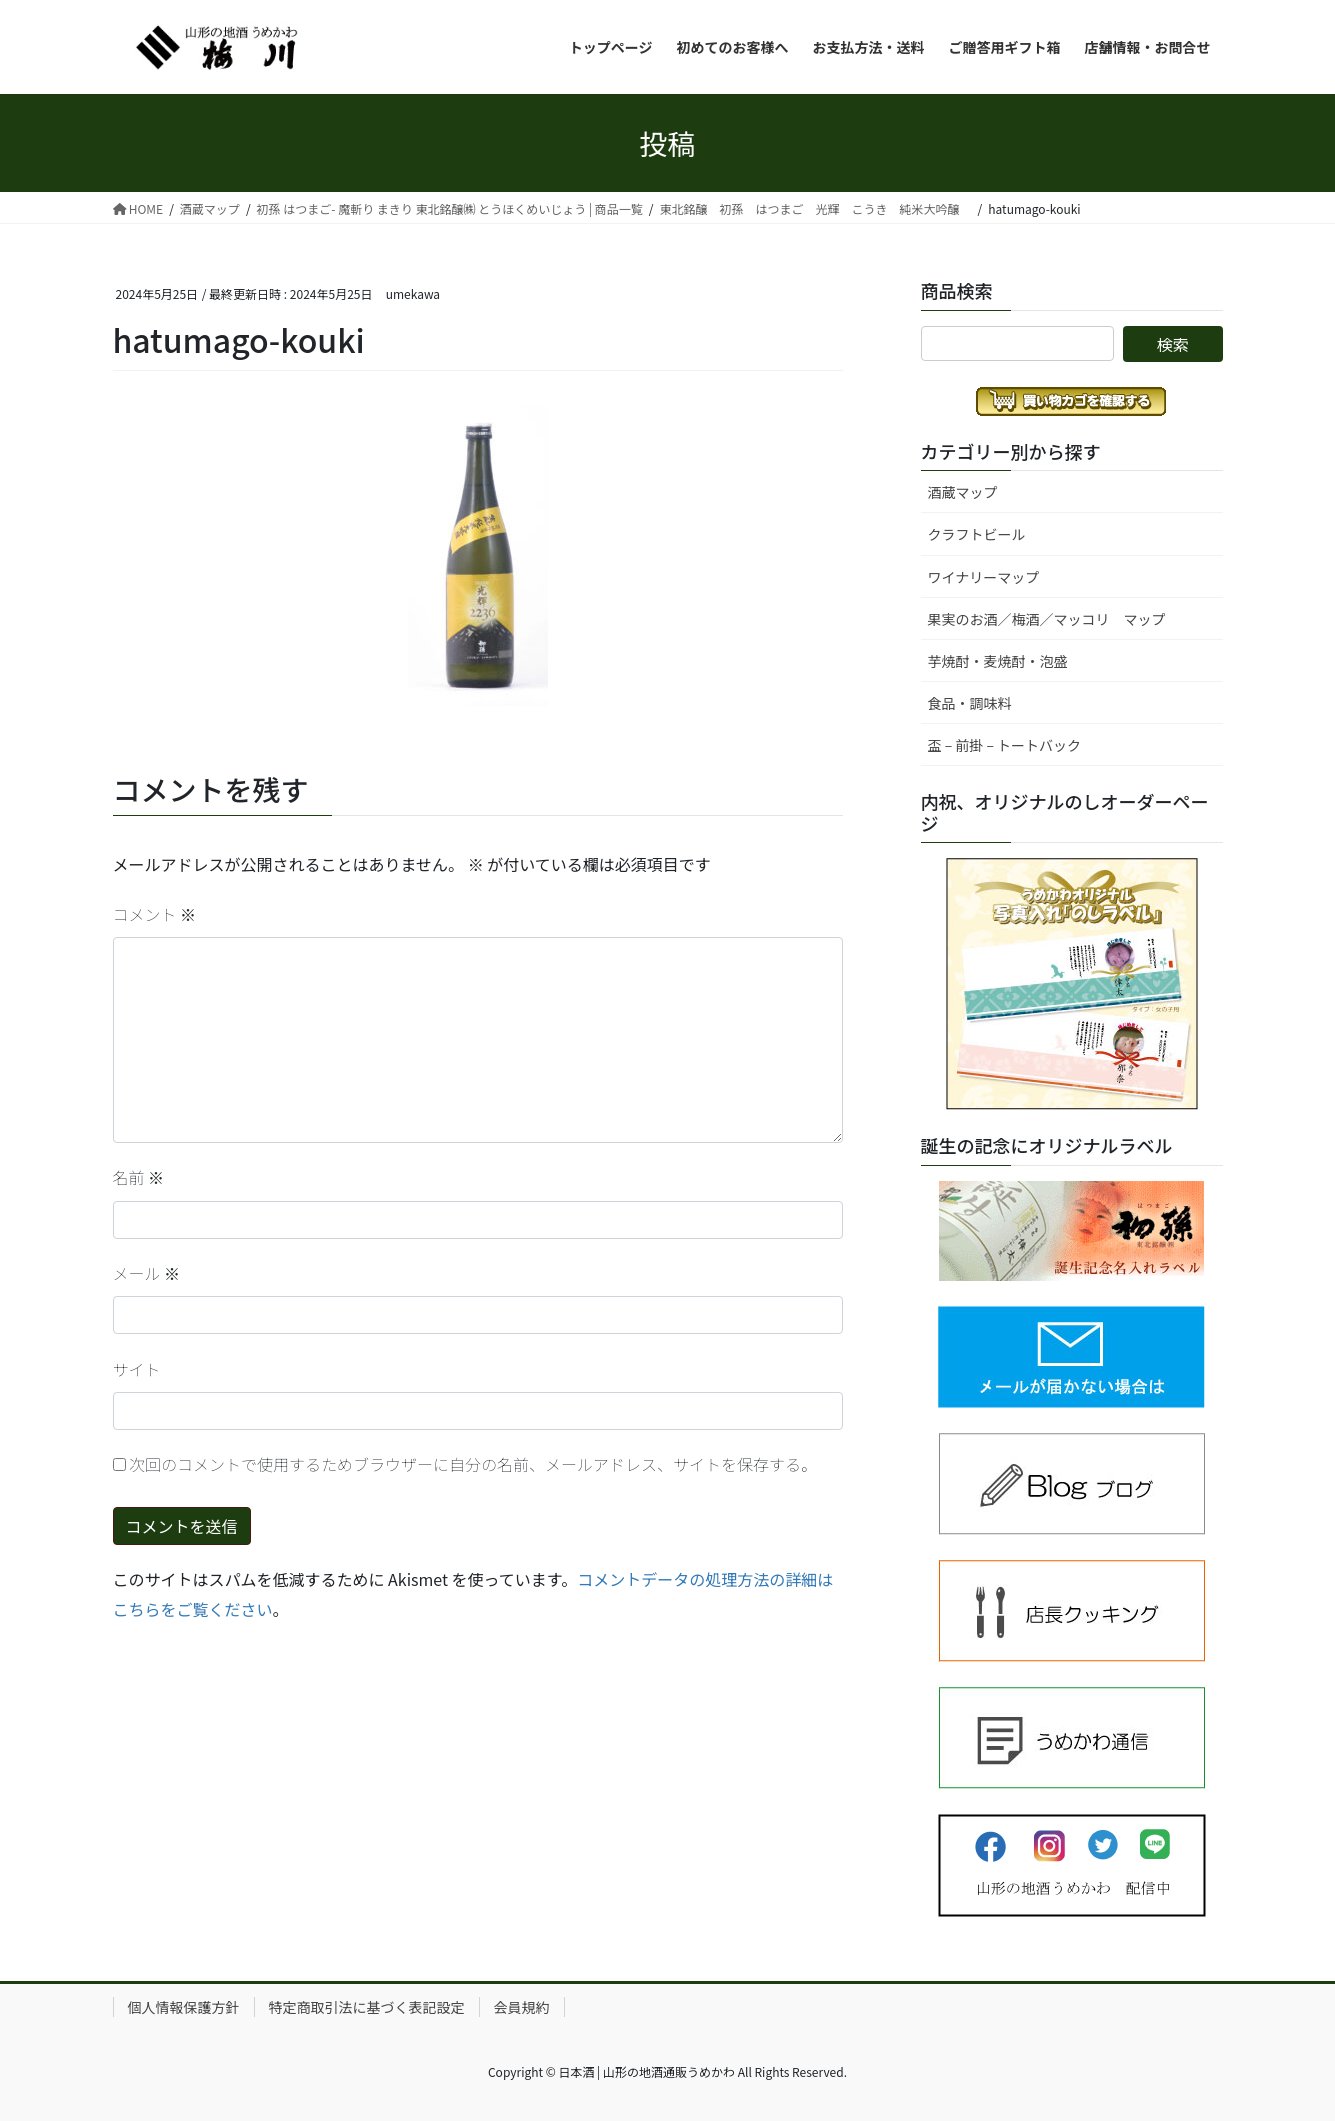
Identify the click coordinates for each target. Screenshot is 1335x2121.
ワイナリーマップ (984, 577)
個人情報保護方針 (184, 2007)
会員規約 (522, 2007)
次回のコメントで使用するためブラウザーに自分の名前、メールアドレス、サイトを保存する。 (473, 1464)
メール (147, 1273)
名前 (139, 1177)
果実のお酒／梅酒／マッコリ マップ (1047, 619)
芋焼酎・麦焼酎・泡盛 (998, 661)
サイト (137, 1369)
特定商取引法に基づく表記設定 (367, 2007)
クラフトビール (977, 534)
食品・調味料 (970, 703)
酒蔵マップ (963, 492)
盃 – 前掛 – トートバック (1005, 745)
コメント (155, 914)
